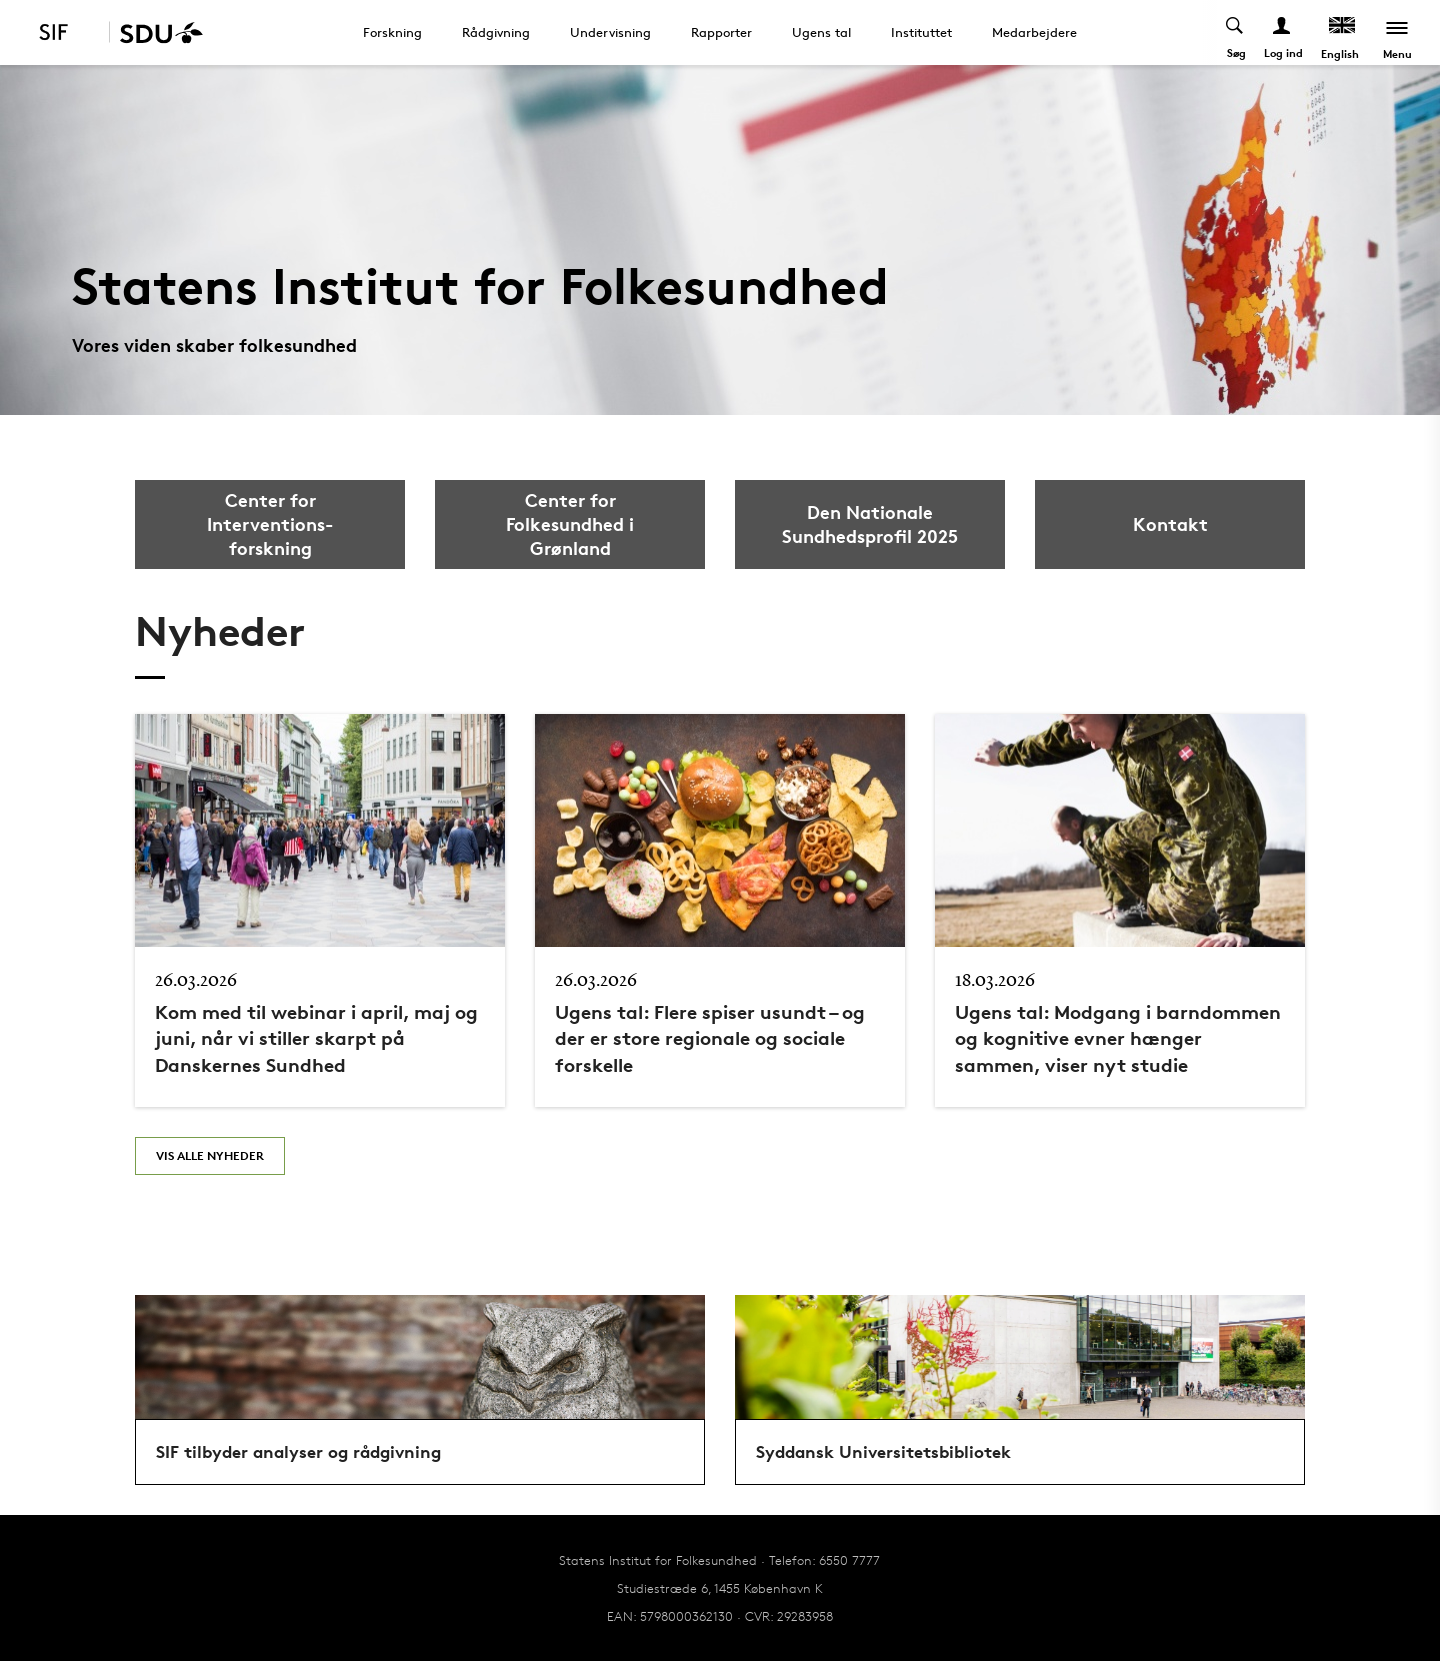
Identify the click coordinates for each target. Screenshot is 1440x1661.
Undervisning (610, 32)
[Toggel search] (1235, 32)
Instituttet (921, 32)
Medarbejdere (1034, 32)
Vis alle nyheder (210, 1155)
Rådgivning (496, 32)
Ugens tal (821, 32)
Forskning (392, 32)
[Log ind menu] (1282, 32)
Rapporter (721, 32)
